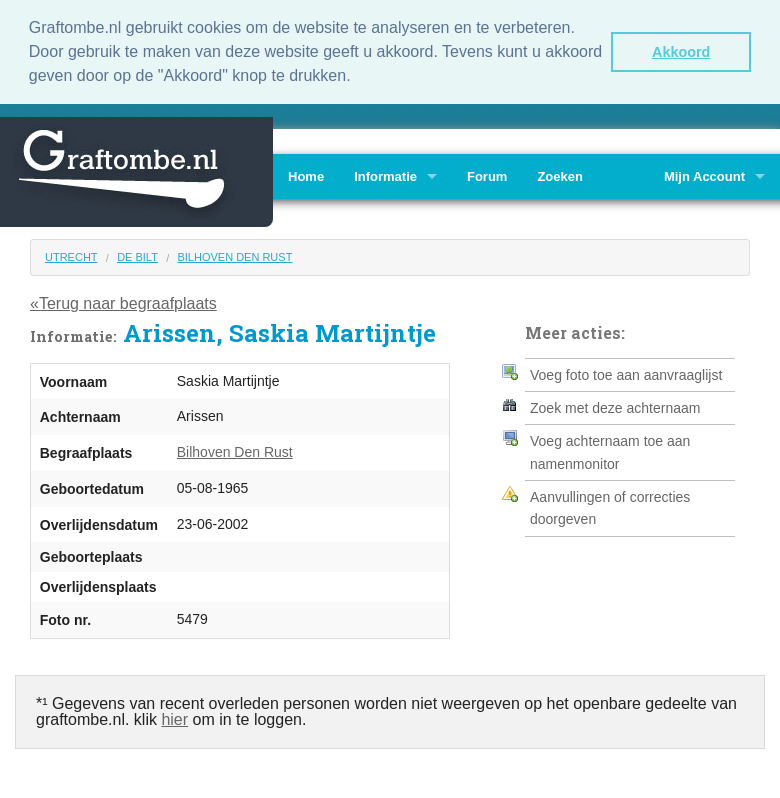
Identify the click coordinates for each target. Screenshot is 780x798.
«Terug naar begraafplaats (123, 301)
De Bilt (137, 254)
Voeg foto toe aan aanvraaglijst (626, 372)
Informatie (385, 173)
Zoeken (560, 173)
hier (174, 716)
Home (306, 173)
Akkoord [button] (681, 52)
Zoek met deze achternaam (615, 406)
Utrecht (71, 254)
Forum (487, 173)
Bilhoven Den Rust (234, 254)
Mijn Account (704, 173)
